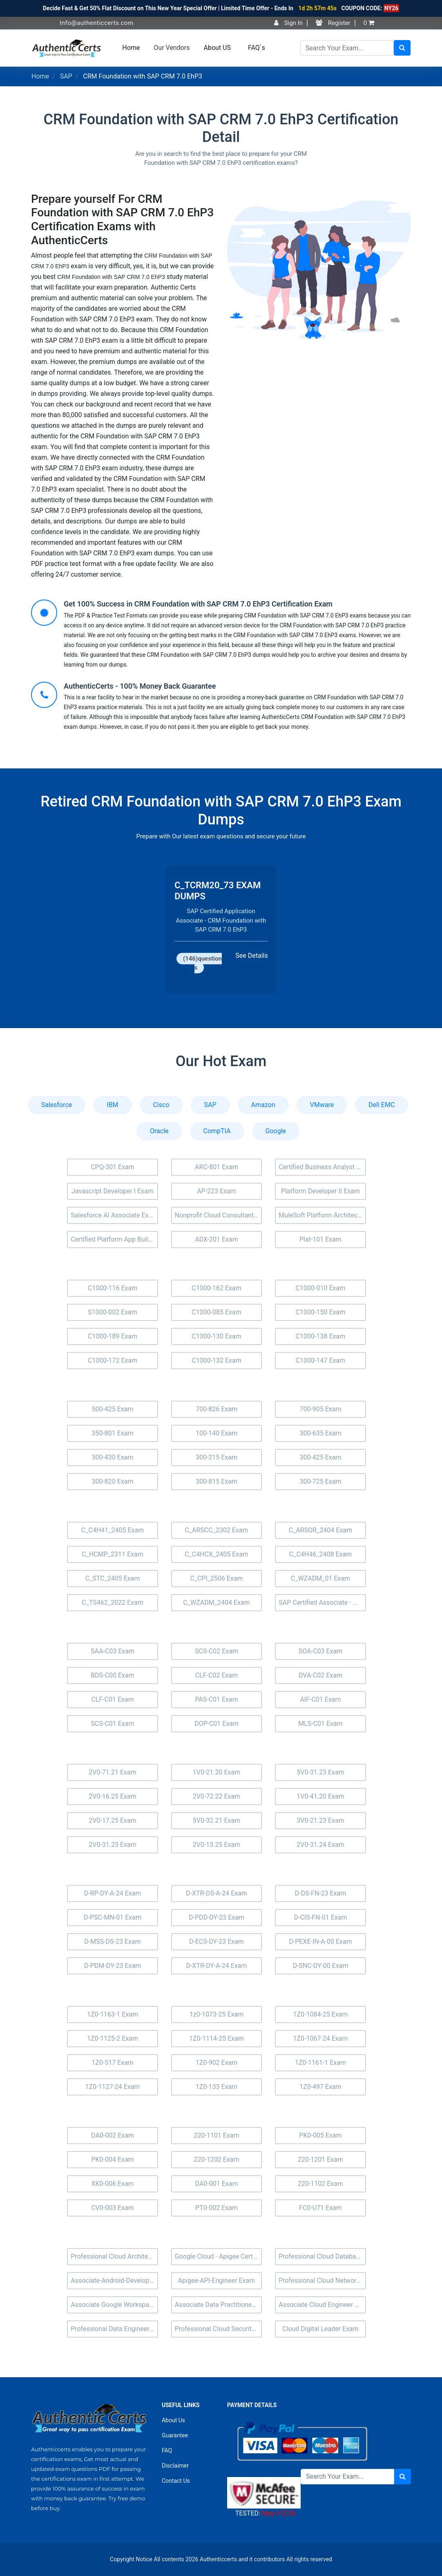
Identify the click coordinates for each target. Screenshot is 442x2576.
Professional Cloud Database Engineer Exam (322, 2256)
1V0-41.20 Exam (320, 1796)
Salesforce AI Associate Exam (114, 1215)
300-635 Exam (320, 1433)
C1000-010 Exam (321, 1288)
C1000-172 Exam (113, 1360)
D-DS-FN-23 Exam (320, 1893)
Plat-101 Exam (320, 1239)
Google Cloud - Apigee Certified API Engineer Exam (218, 2256)
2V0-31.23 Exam (112, 1844)
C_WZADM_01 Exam (320, 1578)
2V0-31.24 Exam (320, 1844)
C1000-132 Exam (216, 1360)
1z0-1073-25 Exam (216, 2014)
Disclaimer (175, 2465)
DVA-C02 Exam (320, 1675)
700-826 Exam (216, 1409)
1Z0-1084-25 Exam (320, 2014)
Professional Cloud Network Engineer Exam (322, 2280)
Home (131, 48)
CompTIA (217, 1131)
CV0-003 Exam (112, 2208)
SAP (66, 76)
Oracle (159, 1131)
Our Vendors (172, 48)
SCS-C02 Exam (216, 1651)
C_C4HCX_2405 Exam (216, 1554)
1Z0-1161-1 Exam (320, 2062)
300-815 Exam (216, 1481)
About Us (173, 2420)
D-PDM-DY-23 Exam (112, 1966)
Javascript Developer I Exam (112, 1191)
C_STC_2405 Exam (112, 1578)
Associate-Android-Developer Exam (114, 2280)
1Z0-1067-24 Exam (320, 2038)
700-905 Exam (320, 1409)
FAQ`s (256, 48)
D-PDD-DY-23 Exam (216, 1917)
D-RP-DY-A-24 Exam (112, 1893)
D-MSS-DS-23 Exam (112, 1941)
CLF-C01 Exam (112, 1699)
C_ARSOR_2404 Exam (320, 1530)
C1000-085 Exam (216, 1312)
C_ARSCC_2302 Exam (216, 1530)
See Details (251, 960)
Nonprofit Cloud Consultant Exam (218, 1215)
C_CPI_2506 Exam (216, 1578)
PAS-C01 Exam (216, 1699)
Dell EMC (381, 1105)
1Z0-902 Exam (217, 2062)
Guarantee (175, 2435)
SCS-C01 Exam (112, 1723)
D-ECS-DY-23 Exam (216, 1941)
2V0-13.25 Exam (217, 1844)
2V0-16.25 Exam (112, 1796)
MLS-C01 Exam (320, 1723)
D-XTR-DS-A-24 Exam (216, 1893)
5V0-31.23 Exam (320, 1772)
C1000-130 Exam (216, 1336)
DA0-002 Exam (112, 2135)
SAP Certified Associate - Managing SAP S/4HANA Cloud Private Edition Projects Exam (322, 1602)
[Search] (347, 48)
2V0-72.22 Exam (217, 1796)
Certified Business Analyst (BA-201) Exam (322, 1167)
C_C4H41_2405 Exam (112, 1530)
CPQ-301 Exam (112, 1167)
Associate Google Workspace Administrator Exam (114, 2305)
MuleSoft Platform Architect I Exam (322, 1215)
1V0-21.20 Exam (217, 1772)
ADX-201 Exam (216, 1239)
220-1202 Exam (216, 2159)
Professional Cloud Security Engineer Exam (218, 2329)
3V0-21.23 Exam (320, 1820)
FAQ (167, 2450)
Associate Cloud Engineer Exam (322, 2305)
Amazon (263, 1105)
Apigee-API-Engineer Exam (216, 2280)
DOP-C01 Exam (216, 1723)
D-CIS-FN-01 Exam (320, 1917)
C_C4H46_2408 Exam (320, 1554)
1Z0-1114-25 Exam (216, 2038)
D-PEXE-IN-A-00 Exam (320, 1941)
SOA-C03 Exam (320, 1651)
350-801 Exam (112, 1433)
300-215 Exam (216, 1457)
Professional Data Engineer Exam (114, 2329)
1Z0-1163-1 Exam (112, 2014)
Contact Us (176, 2480)
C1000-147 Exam (321, 1360)
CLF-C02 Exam (216, 1675)
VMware (322, 1105)
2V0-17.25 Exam (112, 1820)
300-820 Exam (112, 1481)
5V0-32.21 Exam (217, 1820)
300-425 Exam (320, 1457)
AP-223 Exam (216, 1191)
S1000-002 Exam (112, 1312)
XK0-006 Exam (112, 2183)
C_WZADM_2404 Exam (216, 1602)
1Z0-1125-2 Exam (112, 2038)
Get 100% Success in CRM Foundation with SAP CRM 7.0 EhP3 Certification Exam (198, 604)
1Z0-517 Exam (113, 2062)
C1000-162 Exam (216, 1288)
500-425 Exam (112, 1409)
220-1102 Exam (320, 2183)
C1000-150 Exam (321, 1312)
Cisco (161, 1105)
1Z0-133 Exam (217, 2087)
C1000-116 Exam (113, 1288)
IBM (112, 1105)
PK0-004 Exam (112, 2159)
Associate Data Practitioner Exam (218, 2305)
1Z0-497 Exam (320, 2087)
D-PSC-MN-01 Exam (112, 1917)
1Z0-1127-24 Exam (112, 2087)
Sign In (288, 23)
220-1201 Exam (320, 2159)
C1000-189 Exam (113, 1336)
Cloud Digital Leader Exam (320, 2329)
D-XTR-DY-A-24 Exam (216, 1966)
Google (276, 1131)
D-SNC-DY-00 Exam (320, 1966)
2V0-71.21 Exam (112, 1772)
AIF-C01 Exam (320, 1699)
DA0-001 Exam (216, 2183)
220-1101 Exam (216, 2135)
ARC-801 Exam (216, 1167)
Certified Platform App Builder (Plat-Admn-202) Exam (114, 1239)
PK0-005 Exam (320, 2135)
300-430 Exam (112, 1457)
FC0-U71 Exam (320, 2208)
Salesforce (56, 1105)
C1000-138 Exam (321, 1336)
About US (217, 48)
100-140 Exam (216, 1433)
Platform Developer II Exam (320, 1191)
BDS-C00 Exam (112, 1675)
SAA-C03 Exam (112, 1651)
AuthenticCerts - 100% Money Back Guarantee (140, 686)
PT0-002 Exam (216, 2208)
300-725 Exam (320, 1481)
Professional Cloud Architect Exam (114, 2256)
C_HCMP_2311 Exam (112, 1554)
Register (333, 23)
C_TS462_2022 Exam (112, 1602)
